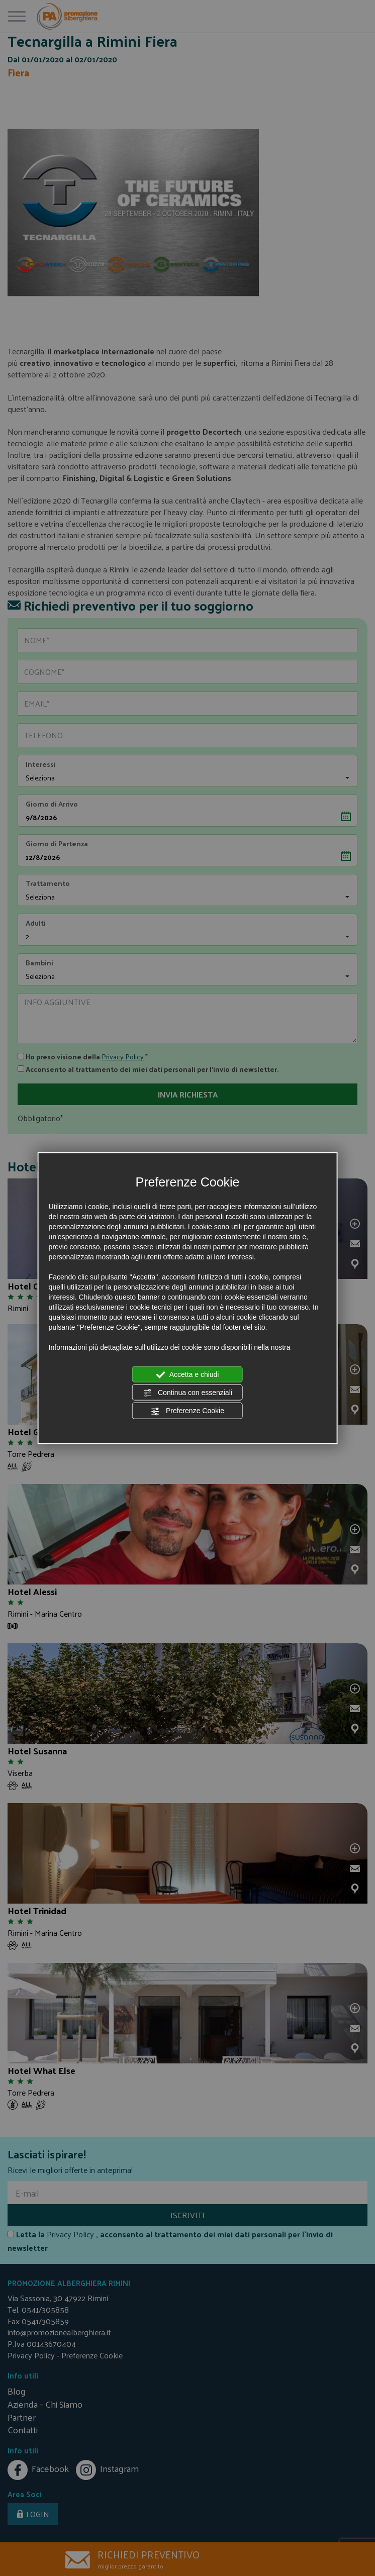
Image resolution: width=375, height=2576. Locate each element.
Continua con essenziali (187, 1393)
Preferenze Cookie (187, 1411)
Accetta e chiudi (187, 1374)
